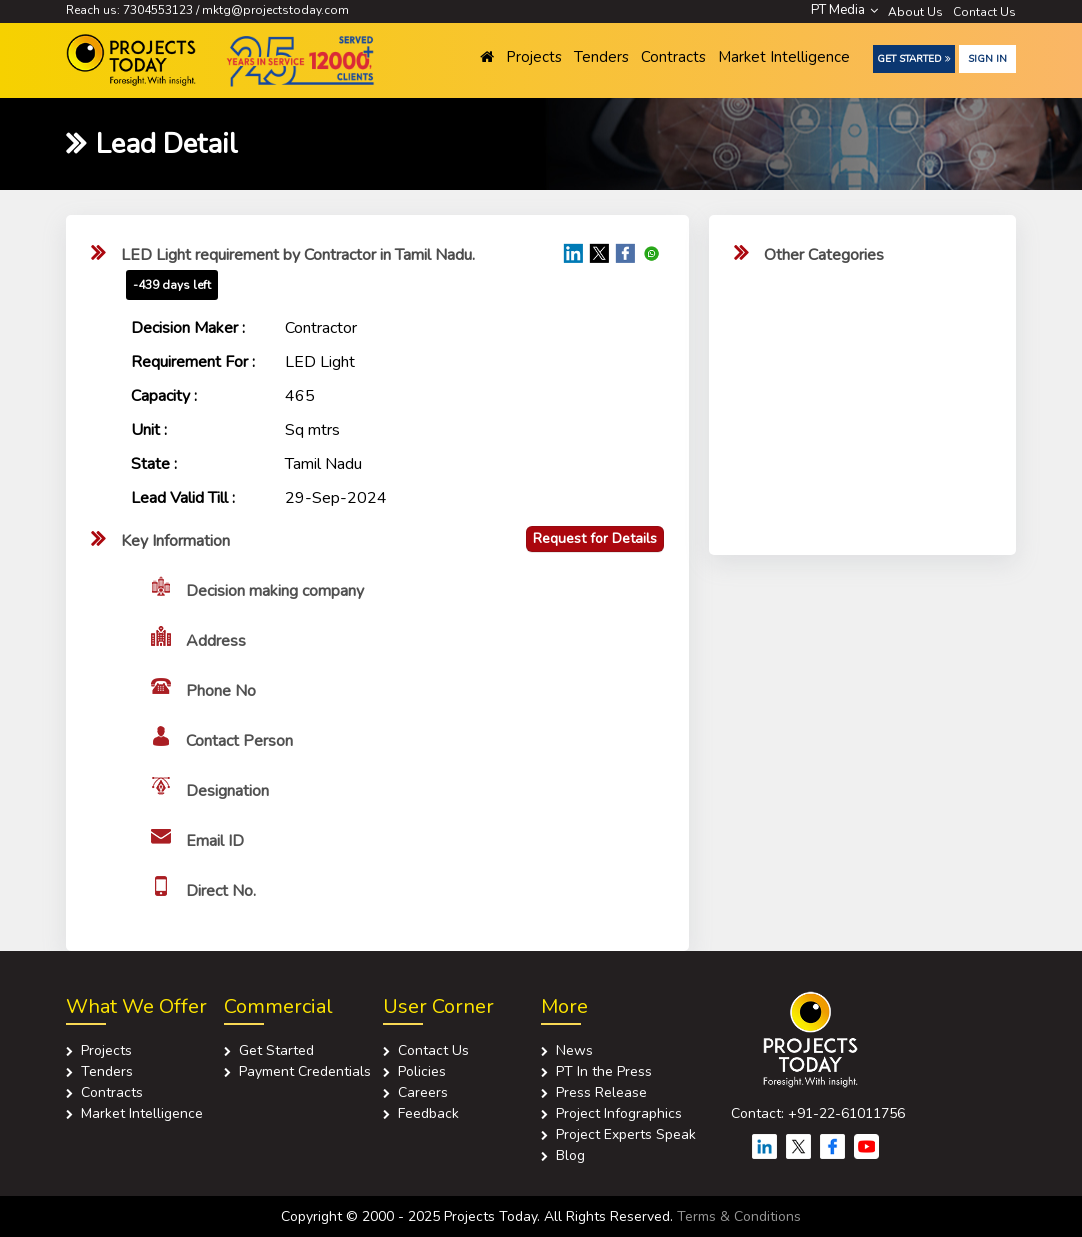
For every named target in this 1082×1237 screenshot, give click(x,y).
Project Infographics (619, 1113)
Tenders (601, 57)
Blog (570, 1155)
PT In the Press (604, 1071)
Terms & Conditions (739, 1216)
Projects (534, 57)
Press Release (601, 1092)
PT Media (844, 10)
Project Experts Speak (626, 1134)
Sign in (987, 59)
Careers (423, 1092)
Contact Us (984, 12)
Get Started (914, 59)
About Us (915, 12)
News (574, 1050)
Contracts (673, 57)
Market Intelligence (784, 57)
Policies (422, 1071)
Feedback (428, 1113)
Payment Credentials (305, 1071)
